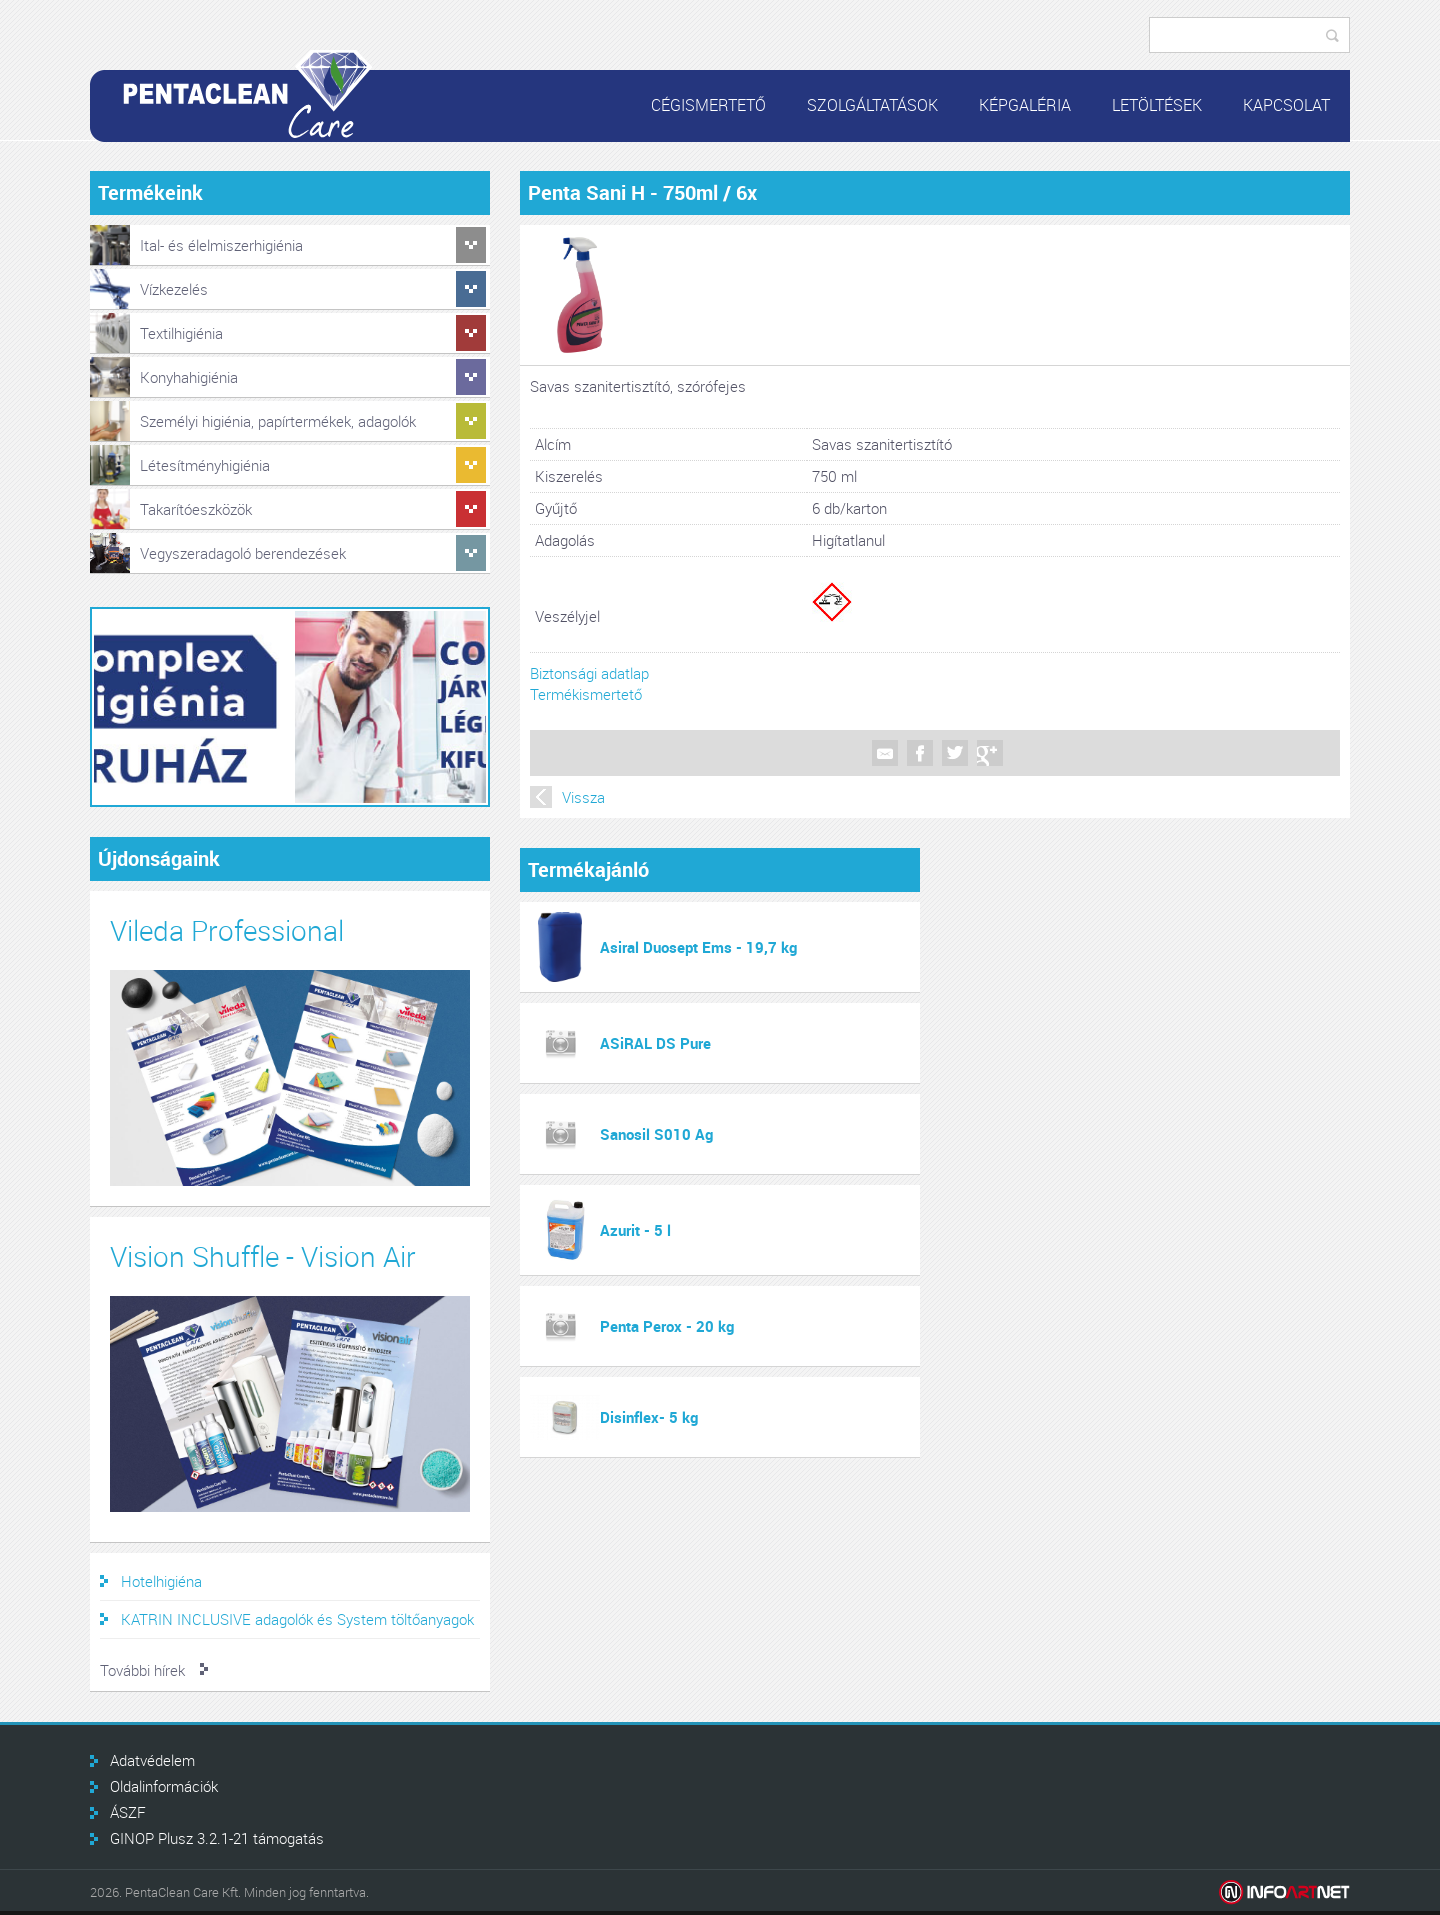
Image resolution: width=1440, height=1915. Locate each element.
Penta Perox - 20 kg (667, 1326)
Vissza (583, 797)
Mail (885, 753)
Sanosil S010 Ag (656, 1134)
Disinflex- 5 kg (649, 1417)
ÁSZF (128, 1812)
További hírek (142, 1670)
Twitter (955, 753)
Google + (990, 753)
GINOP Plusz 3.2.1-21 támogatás (217, 1838)
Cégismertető (708, 105)
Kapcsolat (1286, 105)
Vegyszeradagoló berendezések (243, 553)
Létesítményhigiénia (205, 465)
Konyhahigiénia (189, 377)
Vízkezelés (174, 289)
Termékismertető (586, 694)
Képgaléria (1025, 105)
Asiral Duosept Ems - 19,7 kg (698, 947)
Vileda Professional (227, 930)
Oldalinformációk (164, 1786)
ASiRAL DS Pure (655, 1043)
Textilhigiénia (181, 333)
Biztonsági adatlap (589, 673)
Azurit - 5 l (635, 1230)
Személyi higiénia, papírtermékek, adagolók (278, 421)
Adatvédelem (152, 1760)
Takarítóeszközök (196, 509)
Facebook (920, 753)
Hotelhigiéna (161, 1581)
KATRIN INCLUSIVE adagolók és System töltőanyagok (297, 1619)
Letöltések (1157, 105)
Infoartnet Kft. (1284, 1892)
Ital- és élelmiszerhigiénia (221, 245)
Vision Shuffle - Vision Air (263, 1256)
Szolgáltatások (872, 105)
